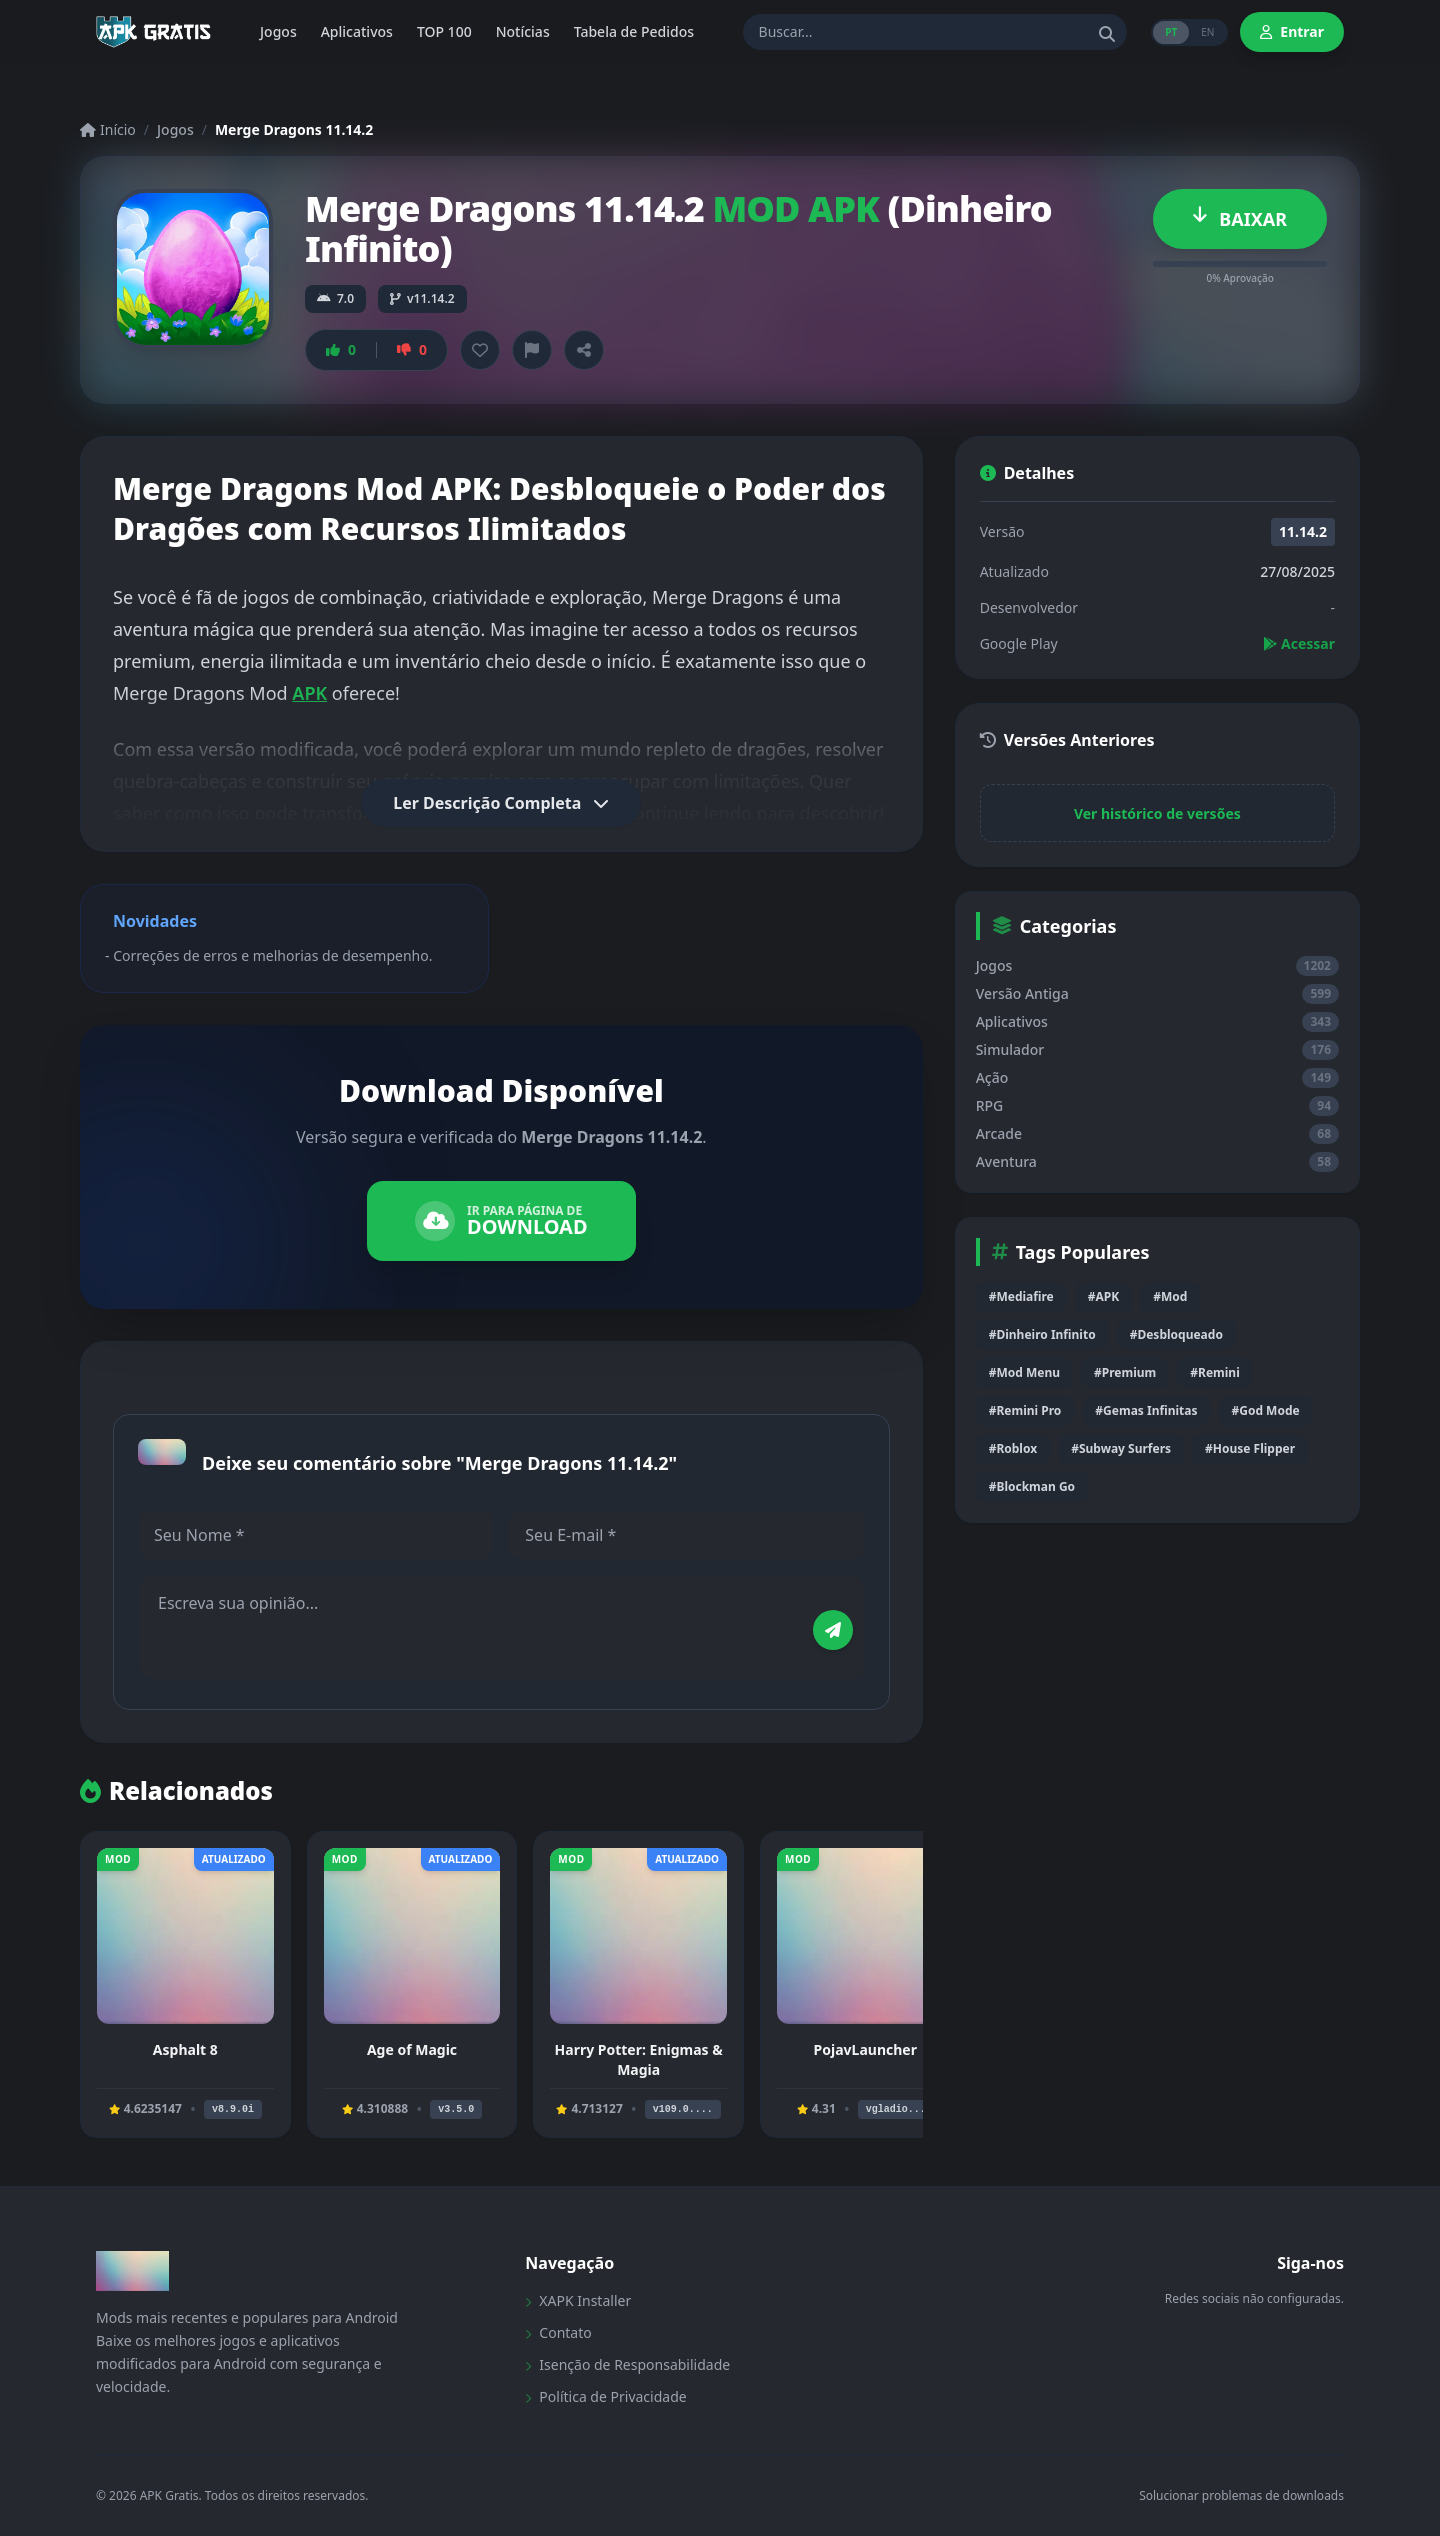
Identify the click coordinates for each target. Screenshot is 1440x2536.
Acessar (1299, 643)
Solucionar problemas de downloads (1241, 2496)
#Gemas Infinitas (1146, 1410)
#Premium (1125, 1372)
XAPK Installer (578, 2300)
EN (1207, 32)
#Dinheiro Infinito (1042, 1334)
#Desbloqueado (1176, 1334)
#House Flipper (1250, 1448)
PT (1171, 32)
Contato (558, 2332)
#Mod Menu (1024, 1372)
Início (108, 129)
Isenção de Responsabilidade (627, 2364)
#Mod (1170, 1296)
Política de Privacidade (605, 2396)
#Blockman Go (1032, 1486)
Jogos (175, 129)
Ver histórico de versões (1157, 813)
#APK (1103, 1296)
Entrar (1292, 31)
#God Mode (1265, 1410)
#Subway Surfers (1121, 1448)
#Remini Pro (1025, 1410)
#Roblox (1013, 1448)
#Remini (1214, 1372)
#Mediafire (1021, 1296)
